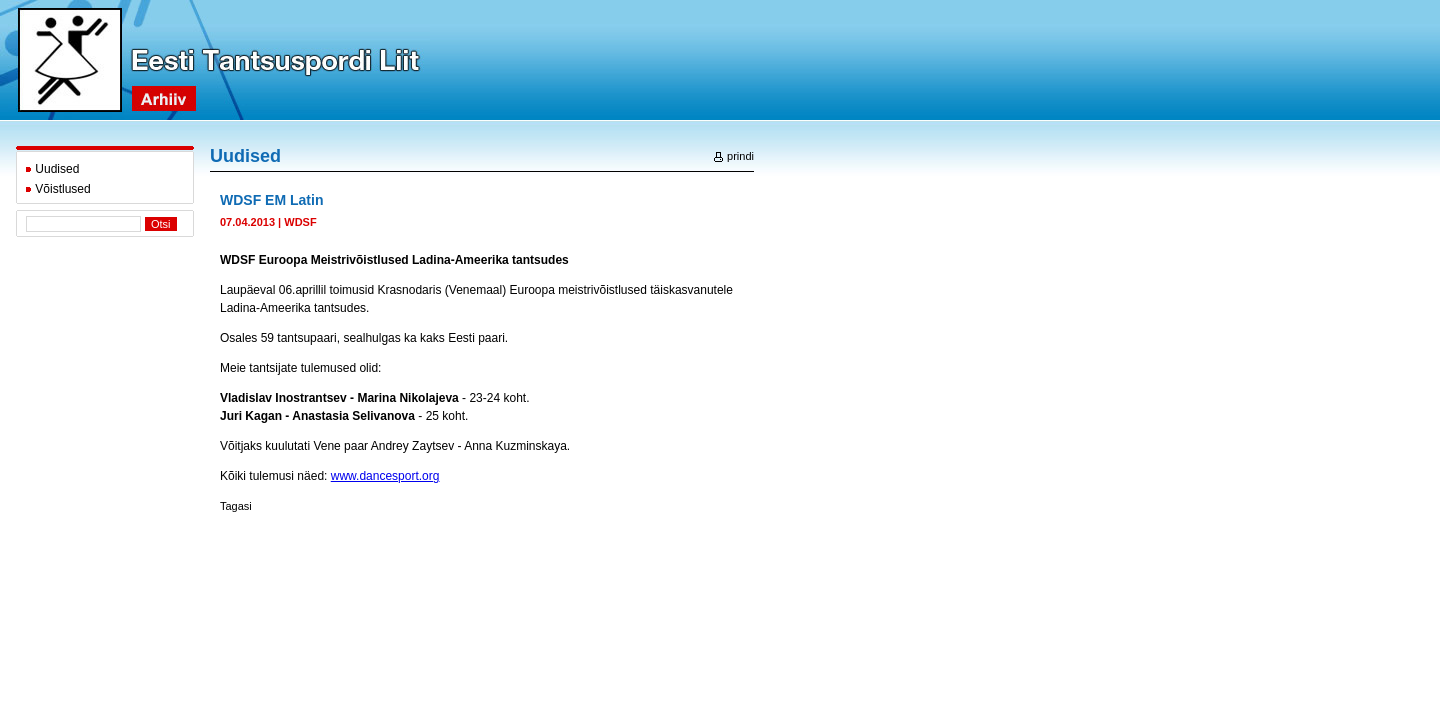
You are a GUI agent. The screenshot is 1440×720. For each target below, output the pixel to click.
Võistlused (58, 189)
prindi (734, 156)
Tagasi (236, 506)
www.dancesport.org (385, 476)
